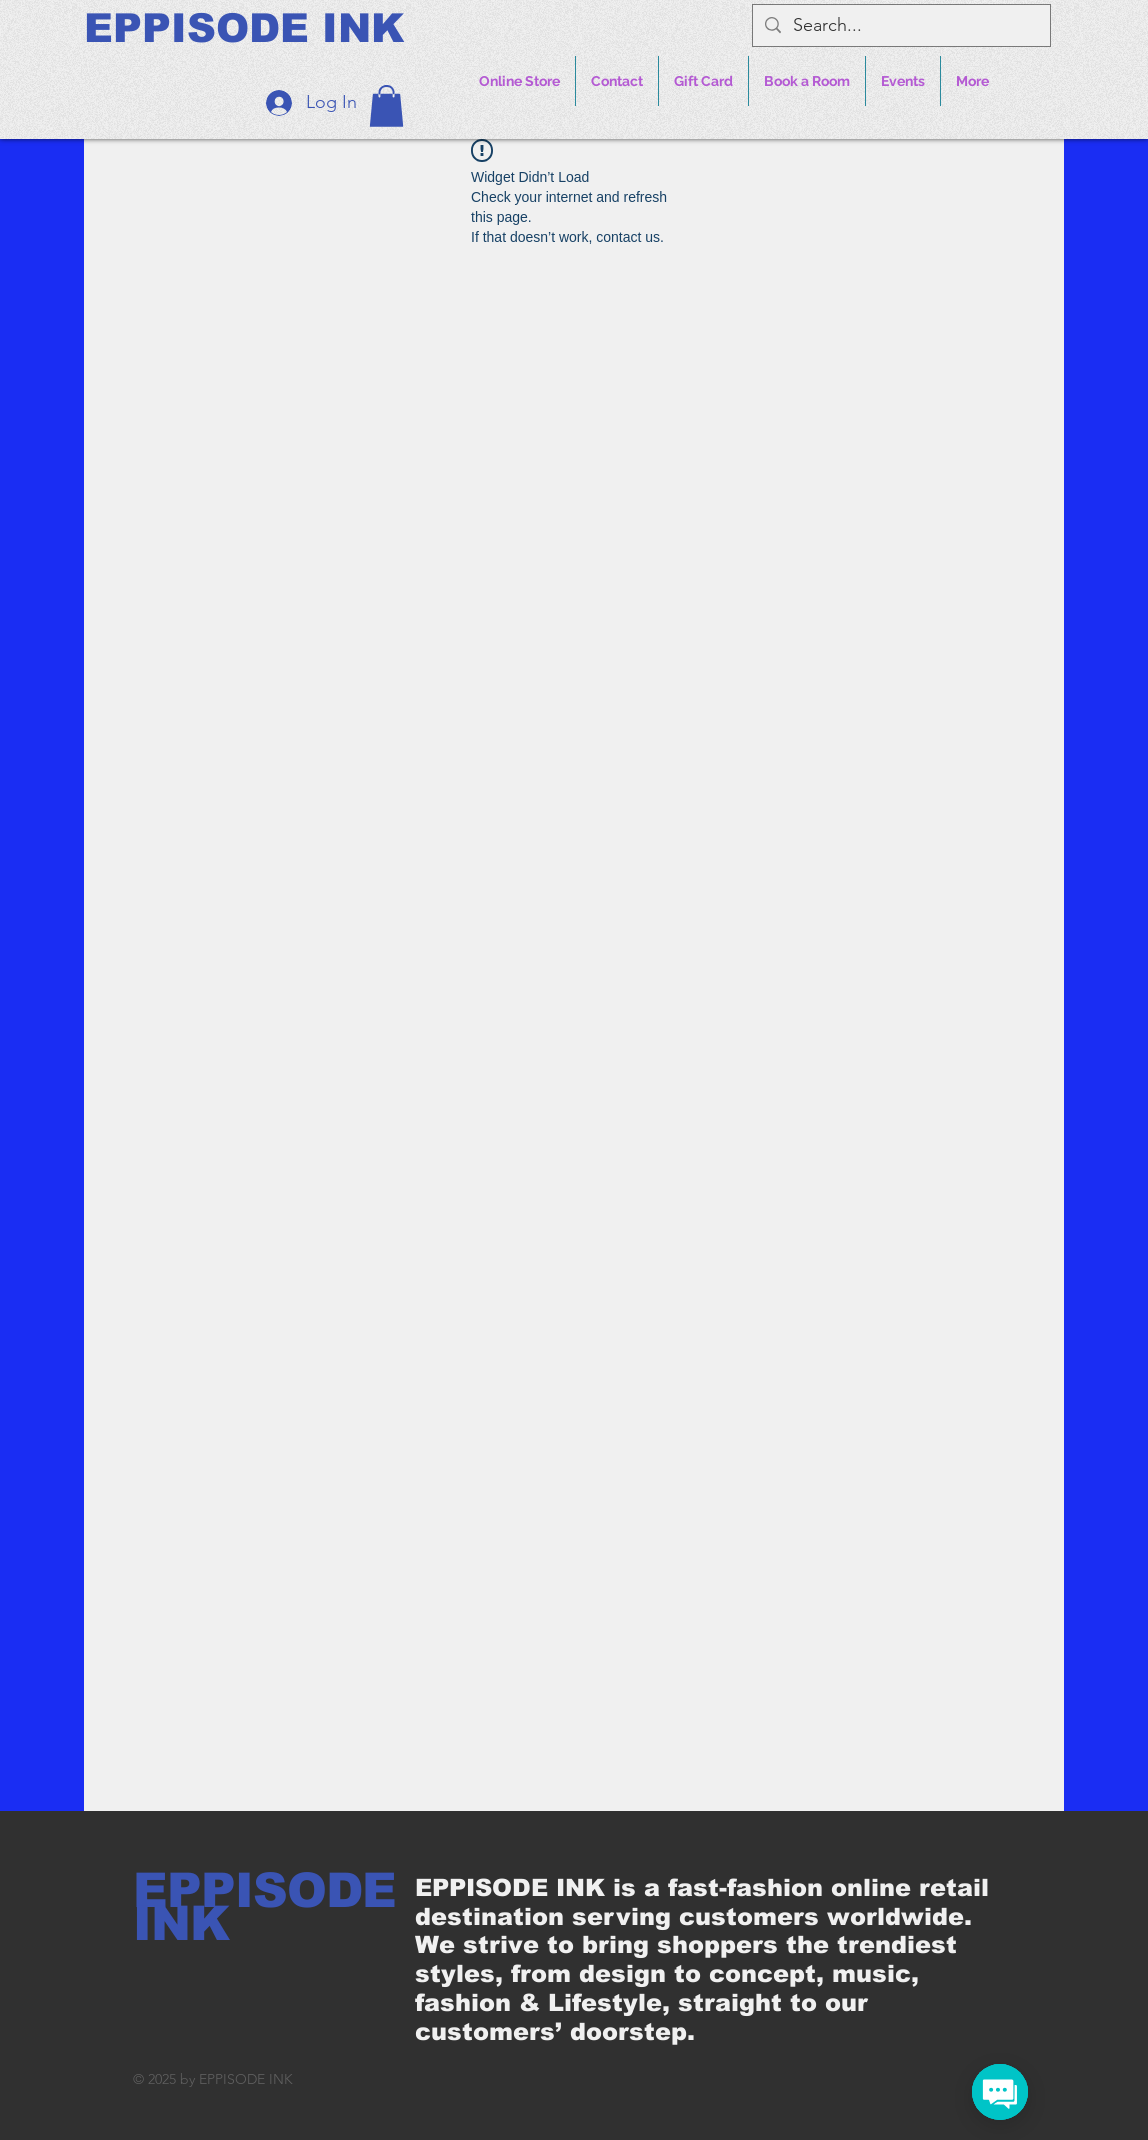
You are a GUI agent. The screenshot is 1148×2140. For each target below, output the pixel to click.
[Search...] (900, 25)
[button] (386, 106)
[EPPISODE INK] (244, 28)
